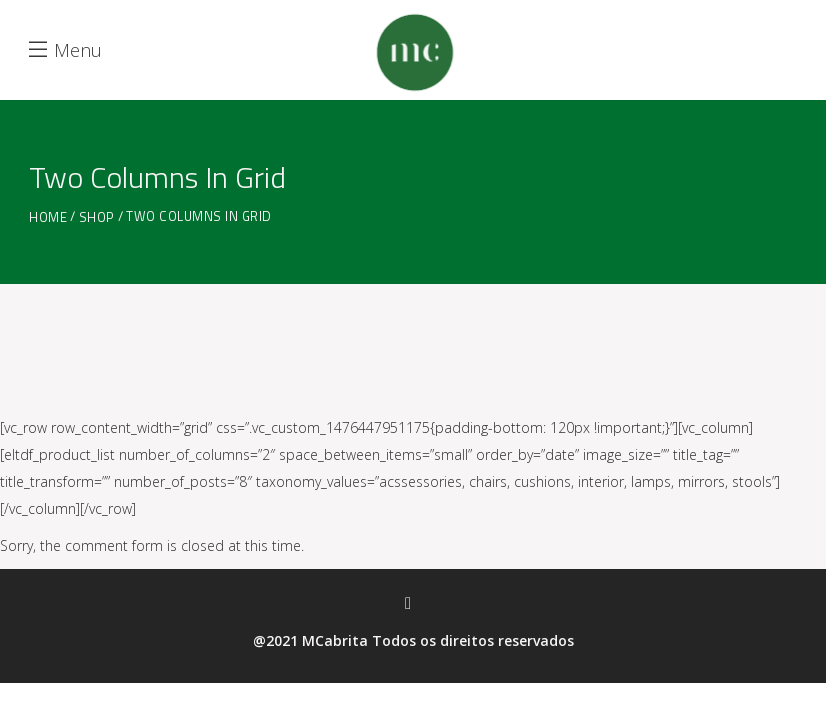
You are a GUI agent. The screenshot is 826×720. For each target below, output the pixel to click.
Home (48, 217)
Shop (97, 217)
